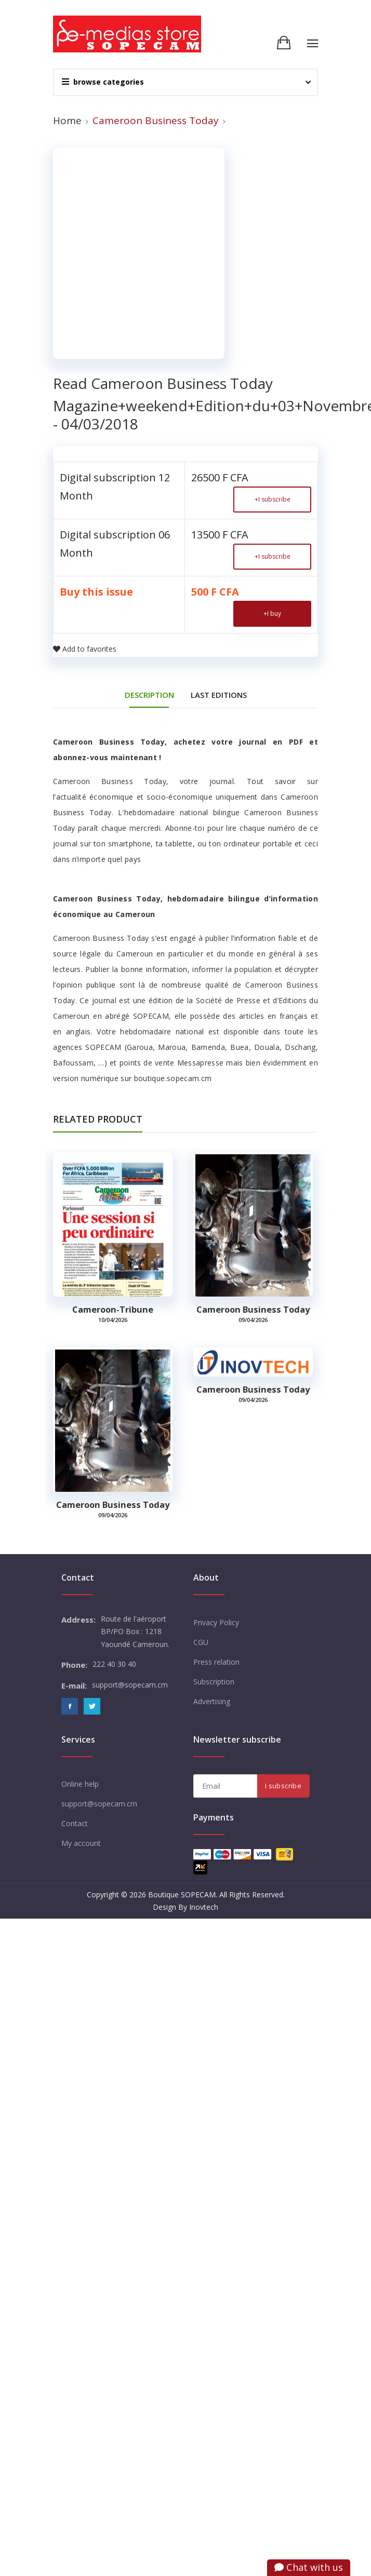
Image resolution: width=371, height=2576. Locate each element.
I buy (272, 613)
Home (67, 120)
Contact (74, 1823)
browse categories (103, 82)
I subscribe (272, 499)
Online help (80, 1784)
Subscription (213, 1682)
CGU (200, 1642)
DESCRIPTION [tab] (149, 695)
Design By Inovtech (185, 1907)
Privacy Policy (216, 1622)
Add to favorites (84, 649)
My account (81, 1843)
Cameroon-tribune (112, 1309)
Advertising (211, 1701)
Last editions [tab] (219, 695)
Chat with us (308, 2567)
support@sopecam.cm (99, 1804)
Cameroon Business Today (253, 1309)
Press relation (216, 1662)
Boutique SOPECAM (182, 1894)
